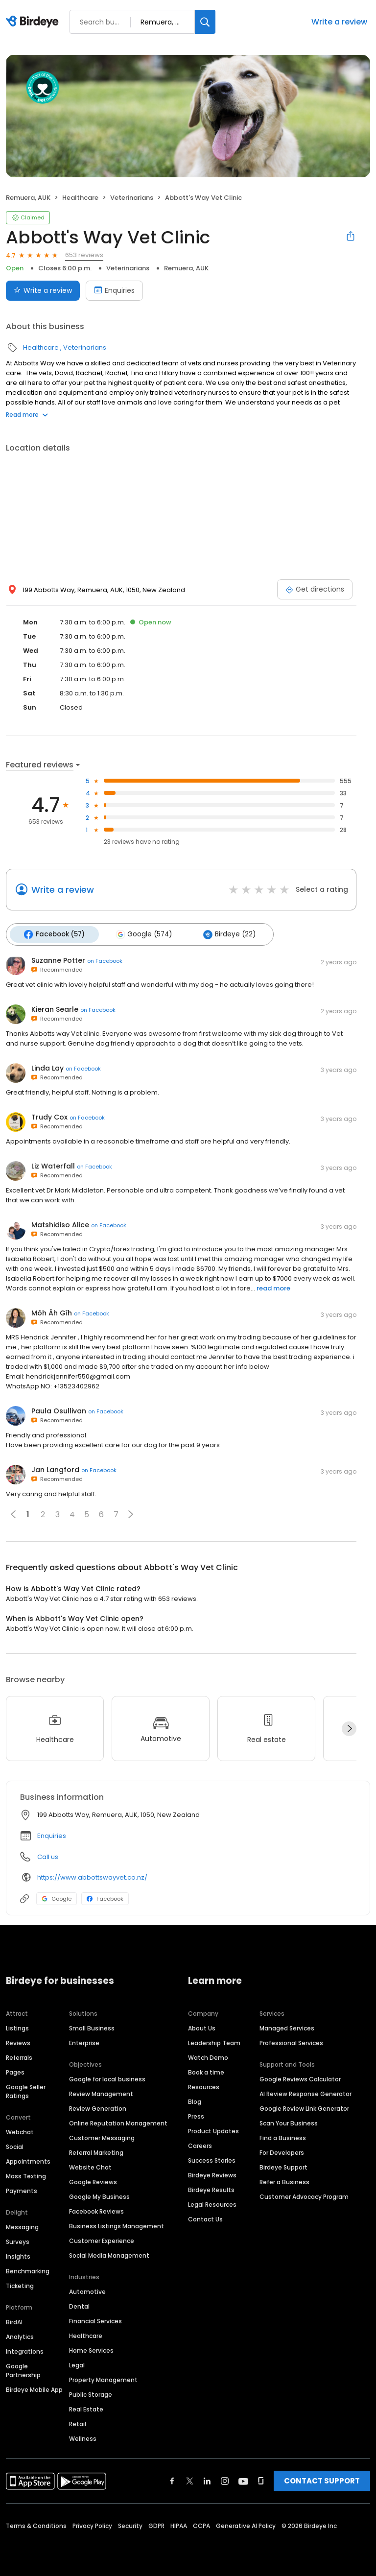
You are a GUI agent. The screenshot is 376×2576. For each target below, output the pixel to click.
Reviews (18, 2041)
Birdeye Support (283, 2166)
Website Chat (90, 2166)
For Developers (281, 2151)
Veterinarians (131, 197)
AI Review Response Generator (305, 2092)
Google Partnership (23, 2369)
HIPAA (178, 2524)
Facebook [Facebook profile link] (105, 1897)
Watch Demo (208, 2056)
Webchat (20, 2130)
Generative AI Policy (246, 2524)
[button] (131, 1512)
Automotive (87, 2290)
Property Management (103, 2378)
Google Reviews (93, 2180)
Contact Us (205, 2218)
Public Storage (90, 2393)
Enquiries (51, 1833)
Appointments (28, 2160)
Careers (200, 2144)
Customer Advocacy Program (304, 2195)
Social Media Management (109, 2254)
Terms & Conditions (36, 2524)
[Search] (205, 22)
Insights (18, 2255)
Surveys (17, 2240)
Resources (203, 2085)
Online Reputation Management (118, 2122)
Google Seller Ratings (26, 2090)
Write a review (339, 21)
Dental (79, 2305)
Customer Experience (101, 2239)
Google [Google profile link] (56, 1897)
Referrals (19, 2056)
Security (130, 2524)
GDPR (156, 2524)
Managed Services (286, 2027)
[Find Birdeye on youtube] (243, 2479)
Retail (77, 2422)
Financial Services (95, 2319)
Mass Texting (26, 2175)
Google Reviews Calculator (300, 2078)
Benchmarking (27, 2270)
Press (196, 2115)
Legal (77, 2364)
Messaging (22, 2225)
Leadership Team (214, 2041)
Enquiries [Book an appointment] (114, 290)
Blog (194, 2100)
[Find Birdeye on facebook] (172, 2479)
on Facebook (104, 959)
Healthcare (80, 197)
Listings (17, 2027)
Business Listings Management (116, 2224)
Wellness (82, 2437)
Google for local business (107, 2078)
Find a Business (282, 2136)
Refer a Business (284, 2180)
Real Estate (86, 2408)
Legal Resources (212, 2203)
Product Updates (213, 2129)
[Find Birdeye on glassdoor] (261, 2479)
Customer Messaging (102, 2136)
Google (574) (140, 933)
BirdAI (14, 2320)
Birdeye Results (211, 2188)
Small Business (92, 2027)
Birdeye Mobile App (34, 2388)
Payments (21, 2189)
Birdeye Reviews (212, 2174)
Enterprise (84, 2041)
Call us (47, 1855)
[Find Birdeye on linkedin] (207, 2479)
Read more (27, 414)
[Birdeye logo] (34, 22)
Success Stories (211, 2159)
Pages (15, 2071)
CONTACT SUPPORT (322, 2479)
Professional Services (291, 2041)
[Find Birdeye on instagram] (225, 2479)
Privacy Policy (92, 2524)
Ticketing (20, 2284)
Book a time (206, 2071)
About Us (201, 2027)
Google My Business (99, 2195)
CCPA (201, 2524)
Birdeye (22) (222, 933)
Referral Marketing (96, 2151)
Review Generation (97, 2107)
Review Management (101, 2092)
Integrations (25, 2350)
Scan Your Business (288, 2122)
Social (15, 2145)
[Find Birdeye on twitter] (189, 2479)
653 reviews (84, 255)
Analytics (20, 2335)
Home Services (91, 2349)
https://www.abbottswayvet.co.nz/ (92, 1875)
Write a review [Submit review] (43, 290)
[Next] (349, 1726)
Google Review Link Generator (304, 2107)
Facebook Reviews (96, 2210)
